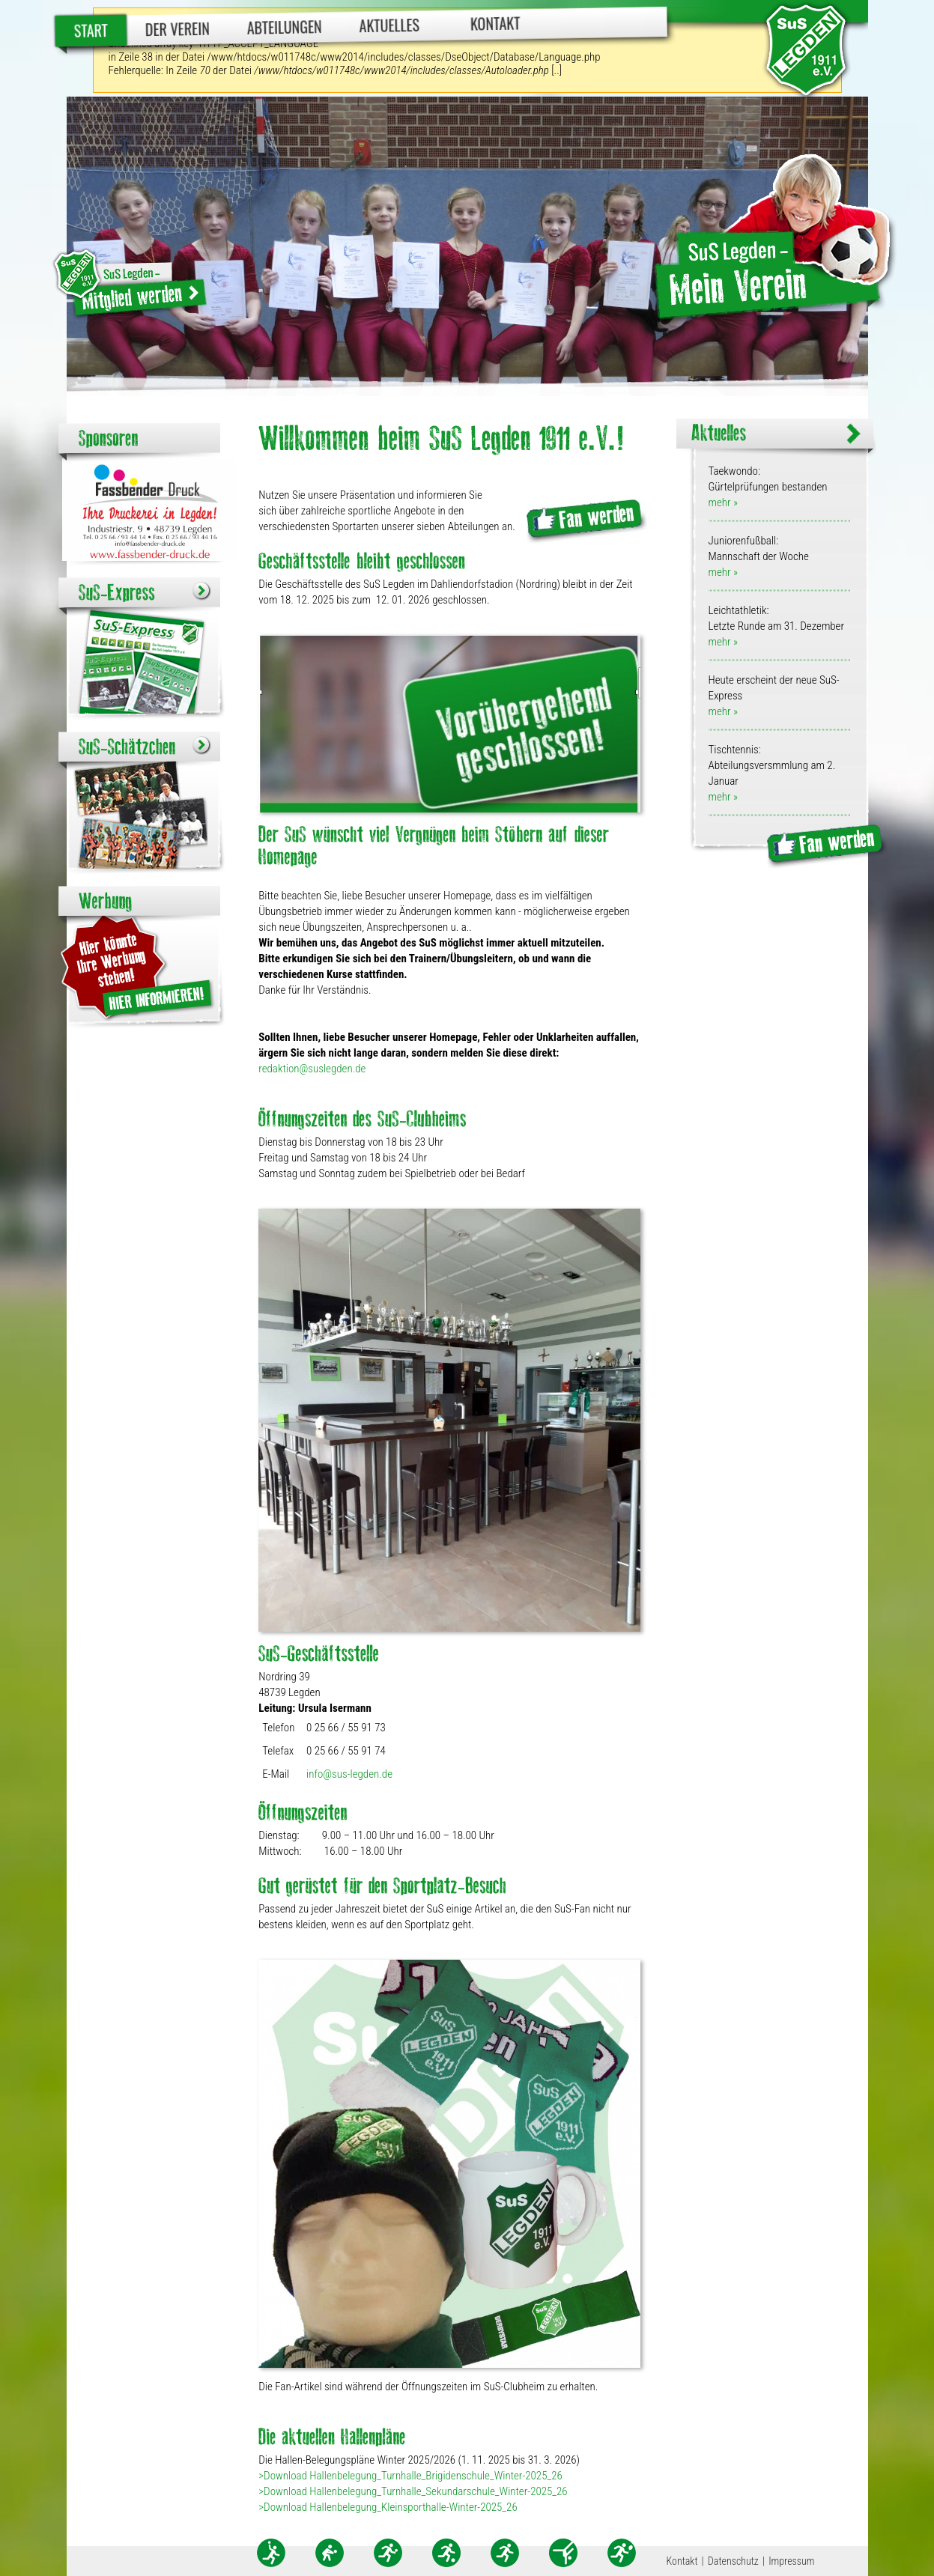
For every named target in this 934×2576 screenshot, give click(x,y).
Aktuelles (389, 25)
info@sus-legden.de (349, 1774)
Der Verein (177, 28)
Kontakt (495, 22)
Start (90, 30)
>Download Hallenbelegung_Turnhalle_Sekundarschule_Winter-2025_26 (412, 2491)
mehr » (722, 502)
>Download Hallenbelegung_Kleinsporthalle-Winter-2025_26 (387, 2507)
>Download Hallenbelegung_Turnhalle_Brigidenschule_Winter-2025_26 (410, 2475)
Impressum (791, 2561)
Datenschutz (733, 2561)
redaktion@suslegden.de (312, 1068)
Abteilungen (283, 27)
